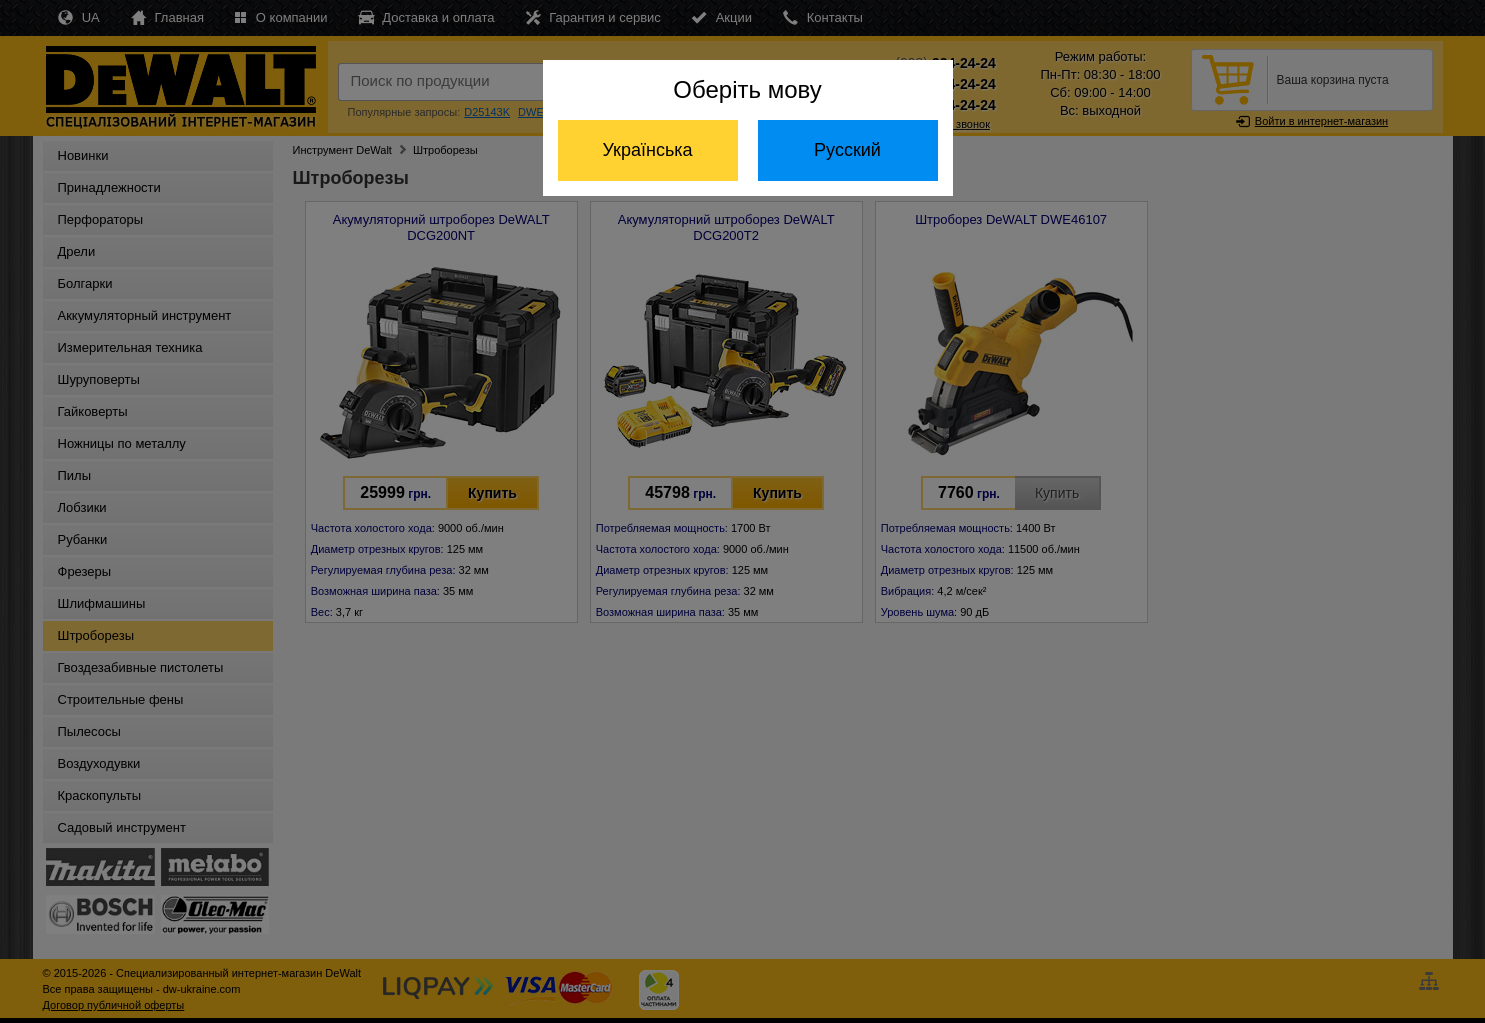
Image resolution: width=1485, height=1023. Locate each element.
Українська (647, 150)
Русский (847, 150)
